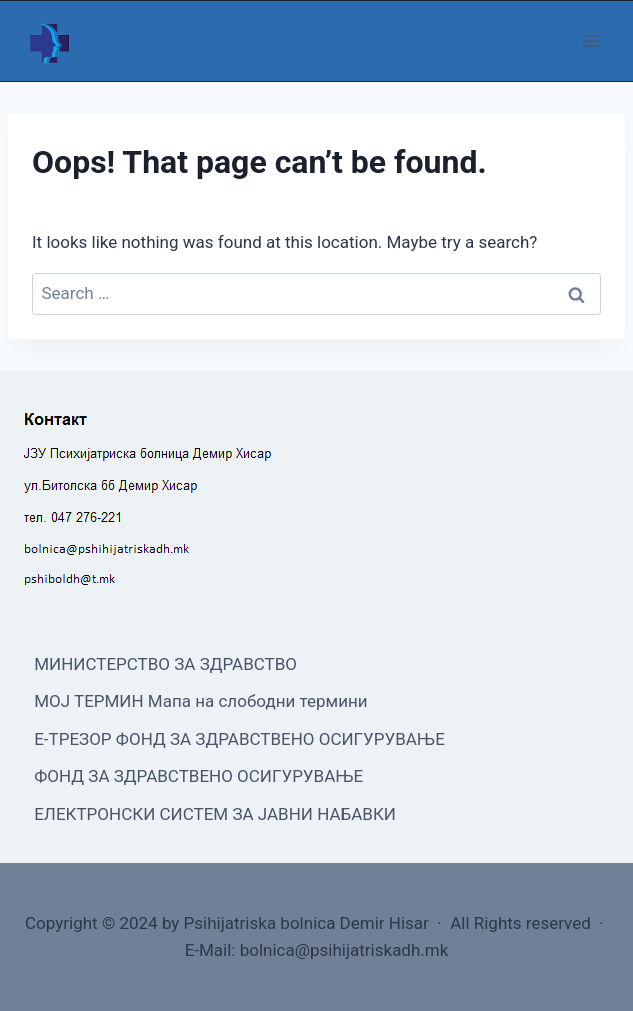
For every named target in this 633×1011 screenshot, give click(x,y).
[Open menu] (590, 40)
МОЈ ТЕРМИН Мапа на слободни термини (200, 701)
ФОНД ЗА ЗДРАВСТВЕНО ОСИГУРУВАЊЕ (198, 776)
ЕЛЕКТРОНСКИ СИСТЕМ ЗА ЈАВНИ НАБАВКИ (215, 814)
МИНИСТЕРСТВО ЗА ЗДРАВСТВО (165, 664)
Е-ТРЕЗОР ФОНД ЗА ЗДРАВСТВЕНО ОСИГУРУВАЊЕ (239, 739)
